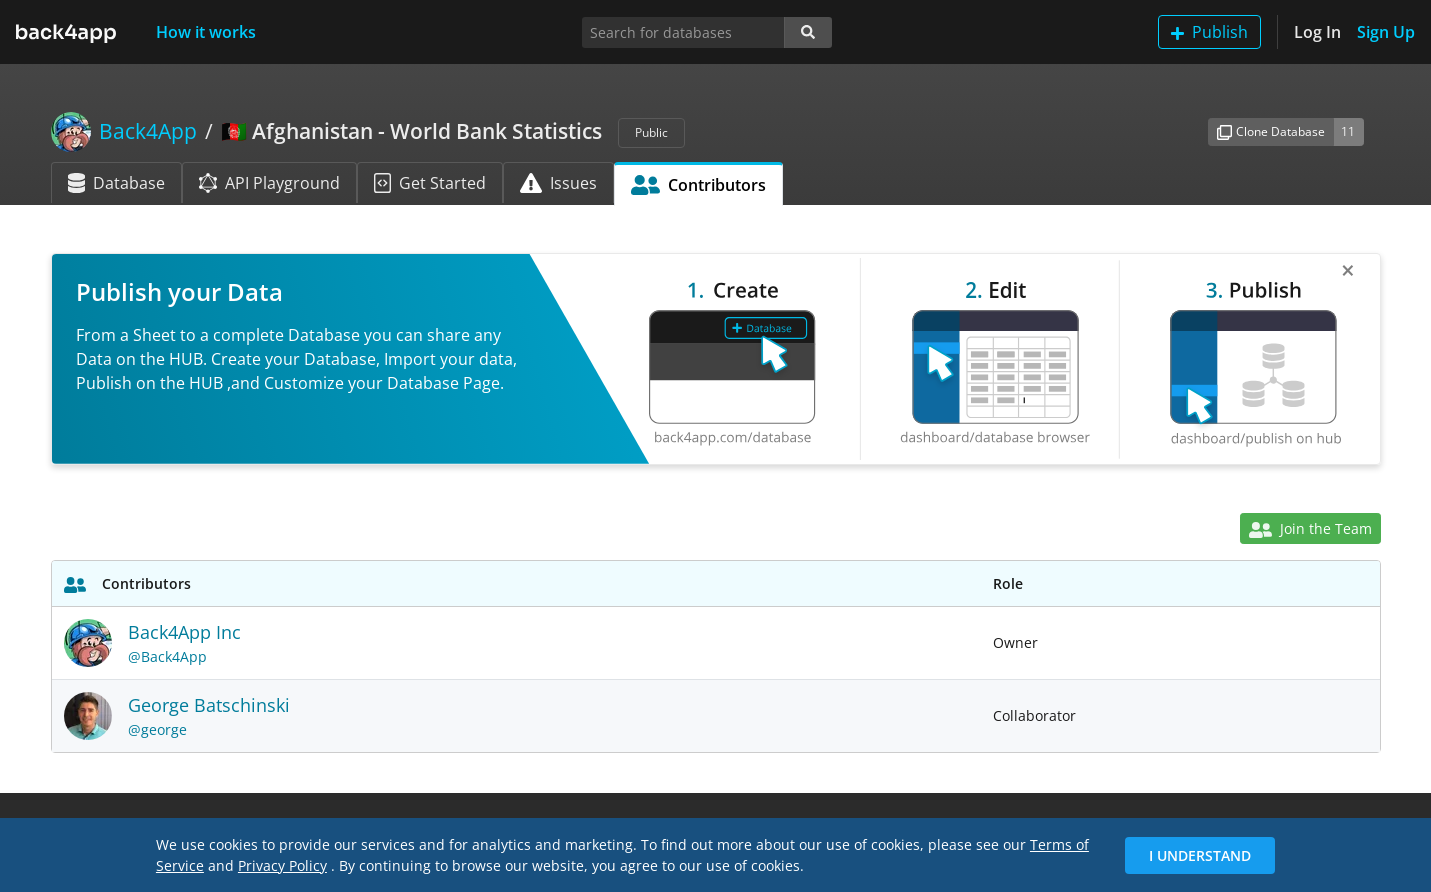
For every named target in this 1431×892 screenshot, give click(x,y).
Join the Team (1310, 528)
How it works (206, 32)
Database (116, 183)
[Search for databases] (683, 32)
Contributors (698, 185)
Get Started (430, 183)
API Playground (269, 183)
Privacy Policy (282, 865)
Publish (1209, 32)
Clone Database (1271, 131)
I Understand (1200, 855)
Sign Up (1386, 32)
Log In (1317, 32)
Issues (559, 183)
